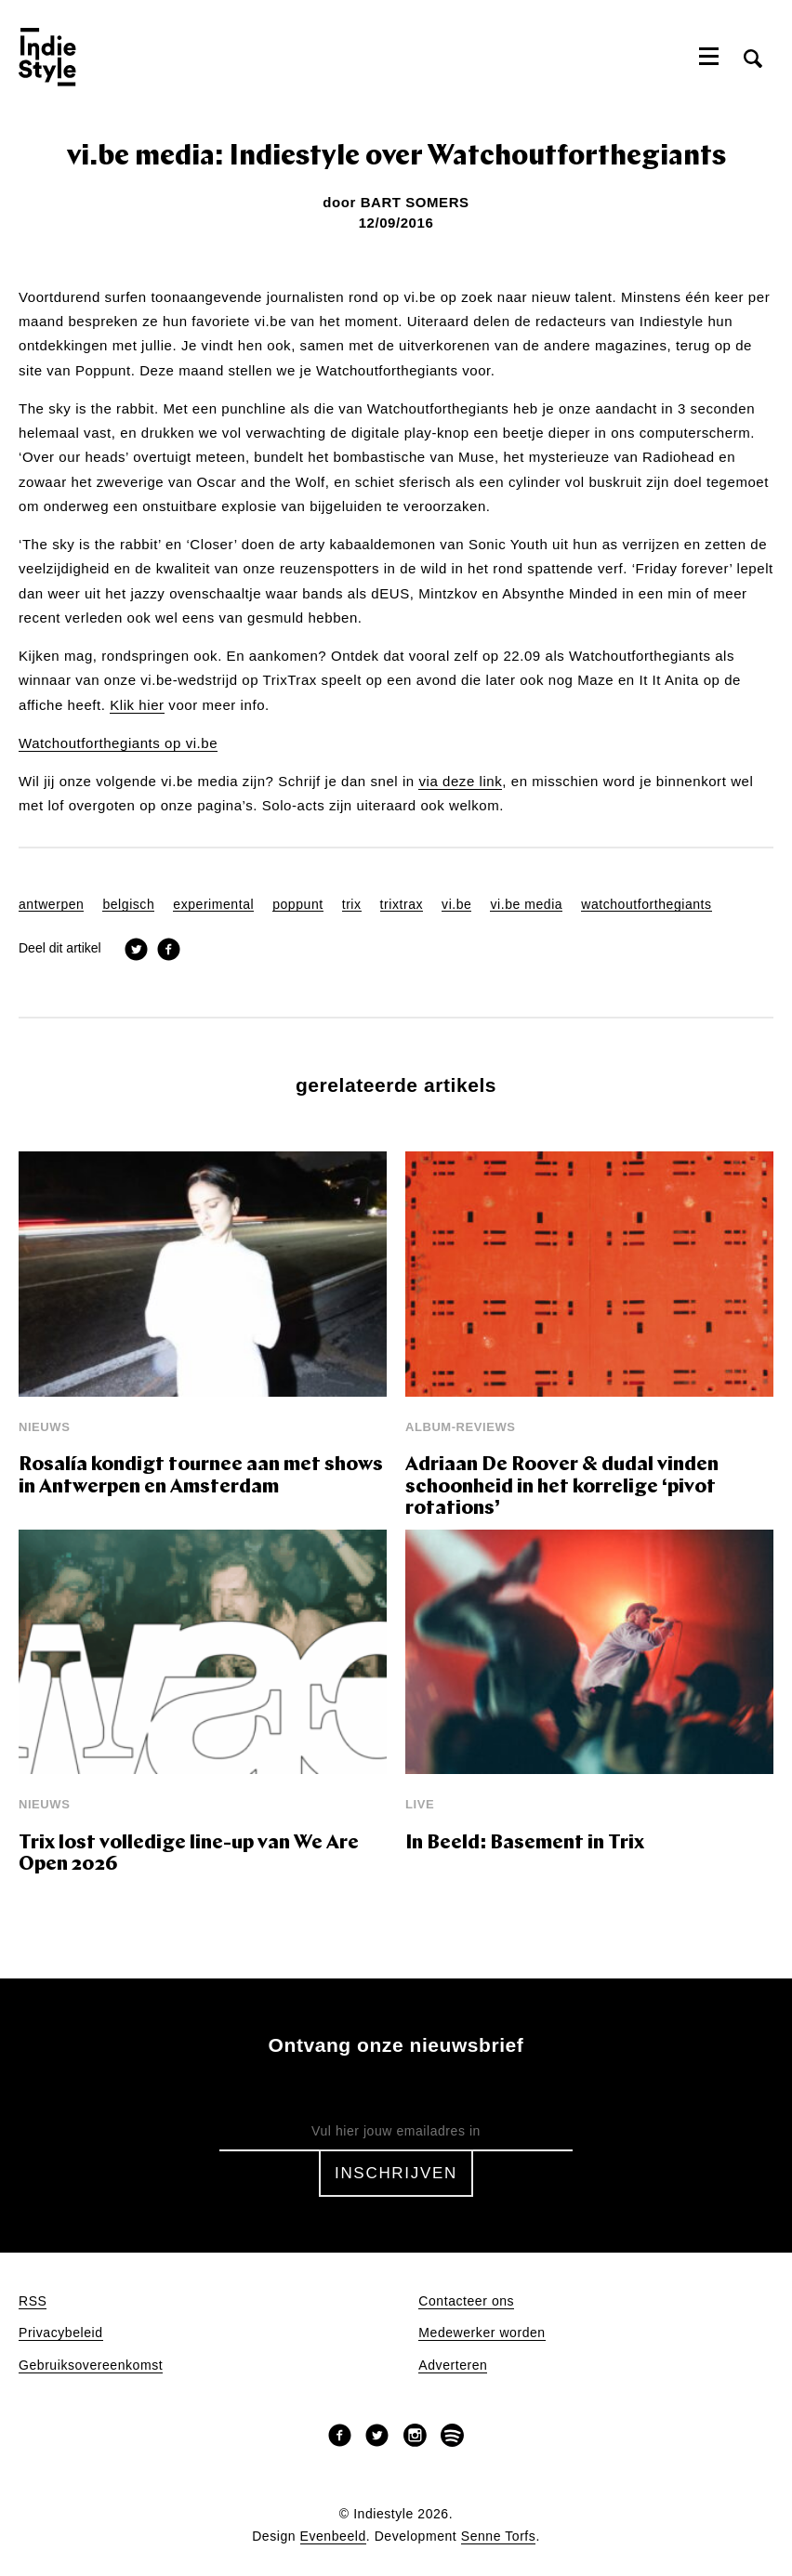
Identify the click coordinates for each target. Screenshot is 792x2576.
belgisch (128, 905)
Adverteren (452, 2365)
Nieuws (44, 1427)
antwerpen (51, 905)
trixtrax (401, 905)
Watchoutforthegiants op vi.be (118, 743)
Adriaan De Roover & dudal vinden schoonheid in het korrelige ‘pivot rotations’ (562, 1486)
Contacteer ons (466, 2301)
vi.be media (526, 905)
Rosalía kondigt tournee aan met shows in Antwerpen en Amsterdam (201, 1476)
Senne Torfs (498, 2536)
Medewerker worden (481, 2333)
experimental (213, 905)
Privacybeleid (61, 2333)
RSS (32, 2301)
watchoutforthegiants (646, 905)
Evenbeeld (333, 2536)
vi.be (456, 905)
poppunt (297, 905)
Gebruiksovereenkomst (91, 2365)
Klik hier (137, 705)
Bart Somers (415, 202)
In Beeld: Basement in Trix (524, 1843)
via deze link (460, 781)
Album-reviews (460, 1427)
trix (352, 905)
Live (419, 1804)
